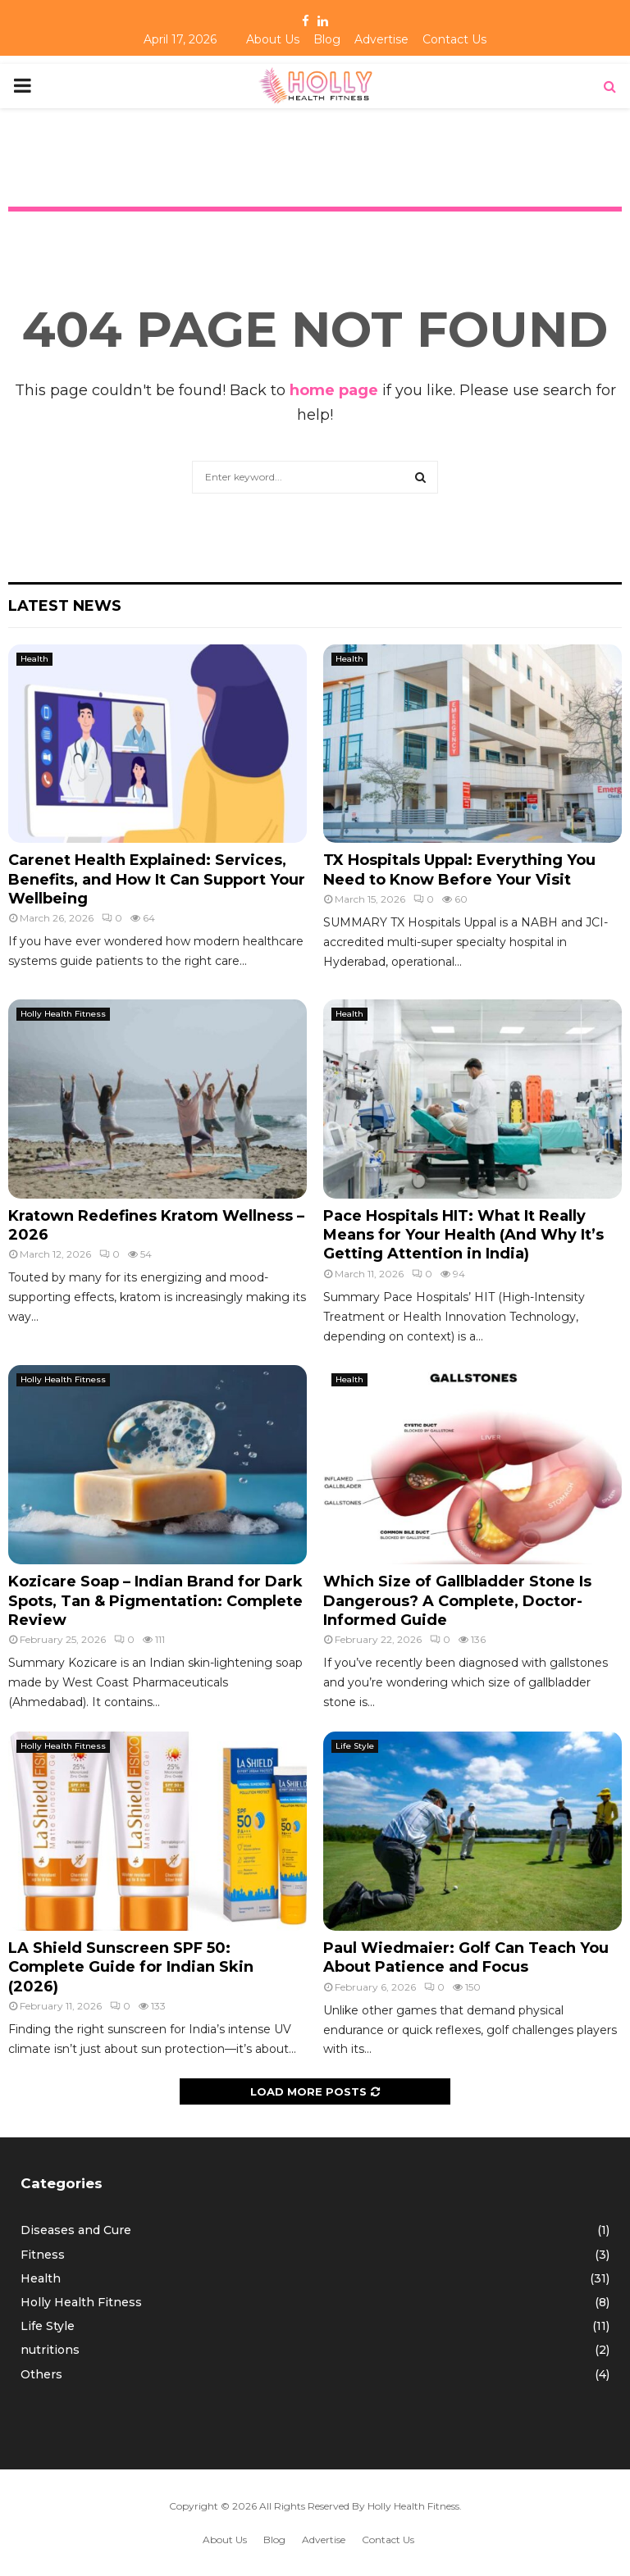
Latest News (64, 606)
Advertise (381, 39)
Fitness (43, 2254)
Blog (326, 39)
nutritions (50, 2349)
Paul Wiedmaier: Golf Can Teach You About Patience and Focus (466, 1957)
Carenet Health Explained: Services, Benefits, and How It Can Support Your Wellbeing (156, 879)
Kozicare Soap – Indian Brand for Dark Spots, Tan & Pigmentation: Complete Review (155, 1600)
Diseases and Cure (76, 2230)
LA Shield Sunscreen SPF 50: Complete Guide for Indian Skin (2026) (130, 1967)
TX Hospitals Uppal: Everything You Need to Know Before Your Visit (459, 869)
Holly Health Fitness (63, 1013)
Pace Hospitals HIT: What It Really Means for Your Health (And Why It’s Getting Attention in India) (463, 1235)
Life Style (355, 1746)
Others (41, 2374)
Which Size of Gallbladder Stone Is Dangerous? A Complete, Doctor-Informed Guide (457, 1600)
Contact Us (454, 39)
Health (34, 658)
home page (334, 390)
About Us (272, 39)
